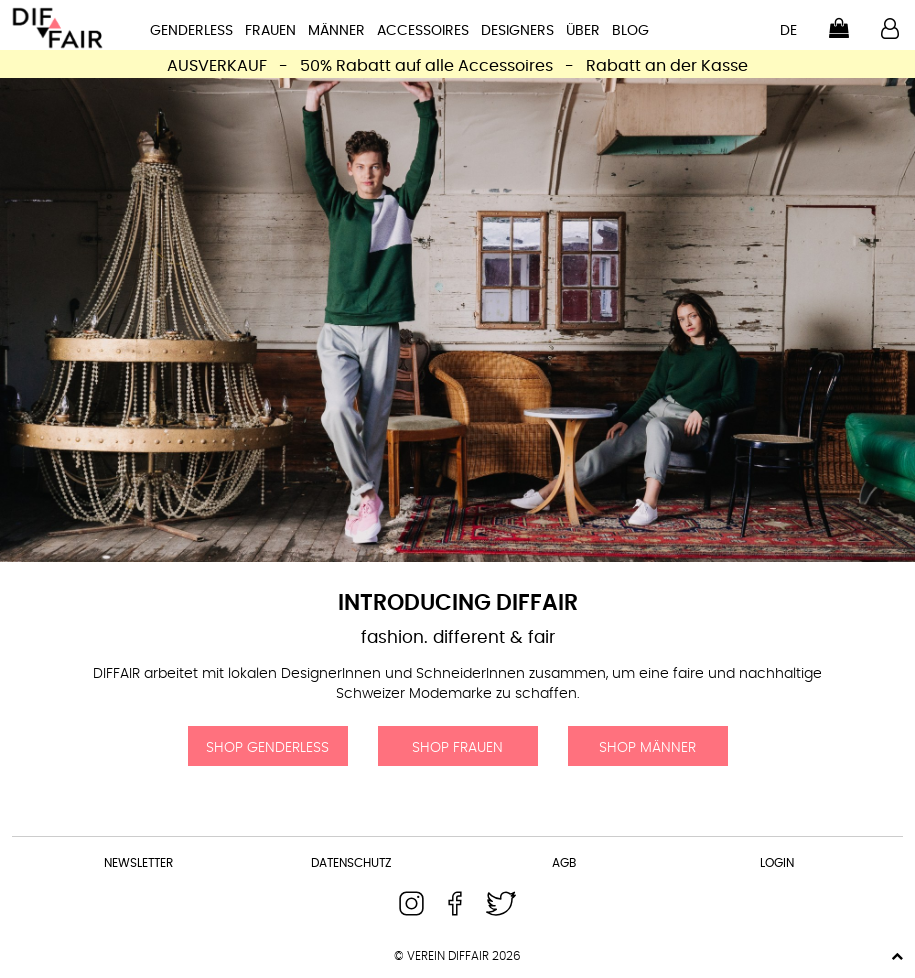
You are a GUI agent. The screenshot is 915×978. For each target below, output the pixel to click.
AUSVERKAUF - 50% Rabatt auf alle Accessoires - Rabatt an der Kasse (457, 66)
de (788, 31)
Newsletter (138, 863)
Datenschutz (351, 863)
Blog (630, 31)
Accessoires (423, 31)
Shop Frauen (457, 748)
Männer (336, 31)
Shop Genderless (267, 748)
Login (777, 863)
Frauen (270, 31)
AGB (564, 863)
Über (583, 31)
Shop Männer (647, 748)
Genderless (191, 31)
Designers (517, 31)
